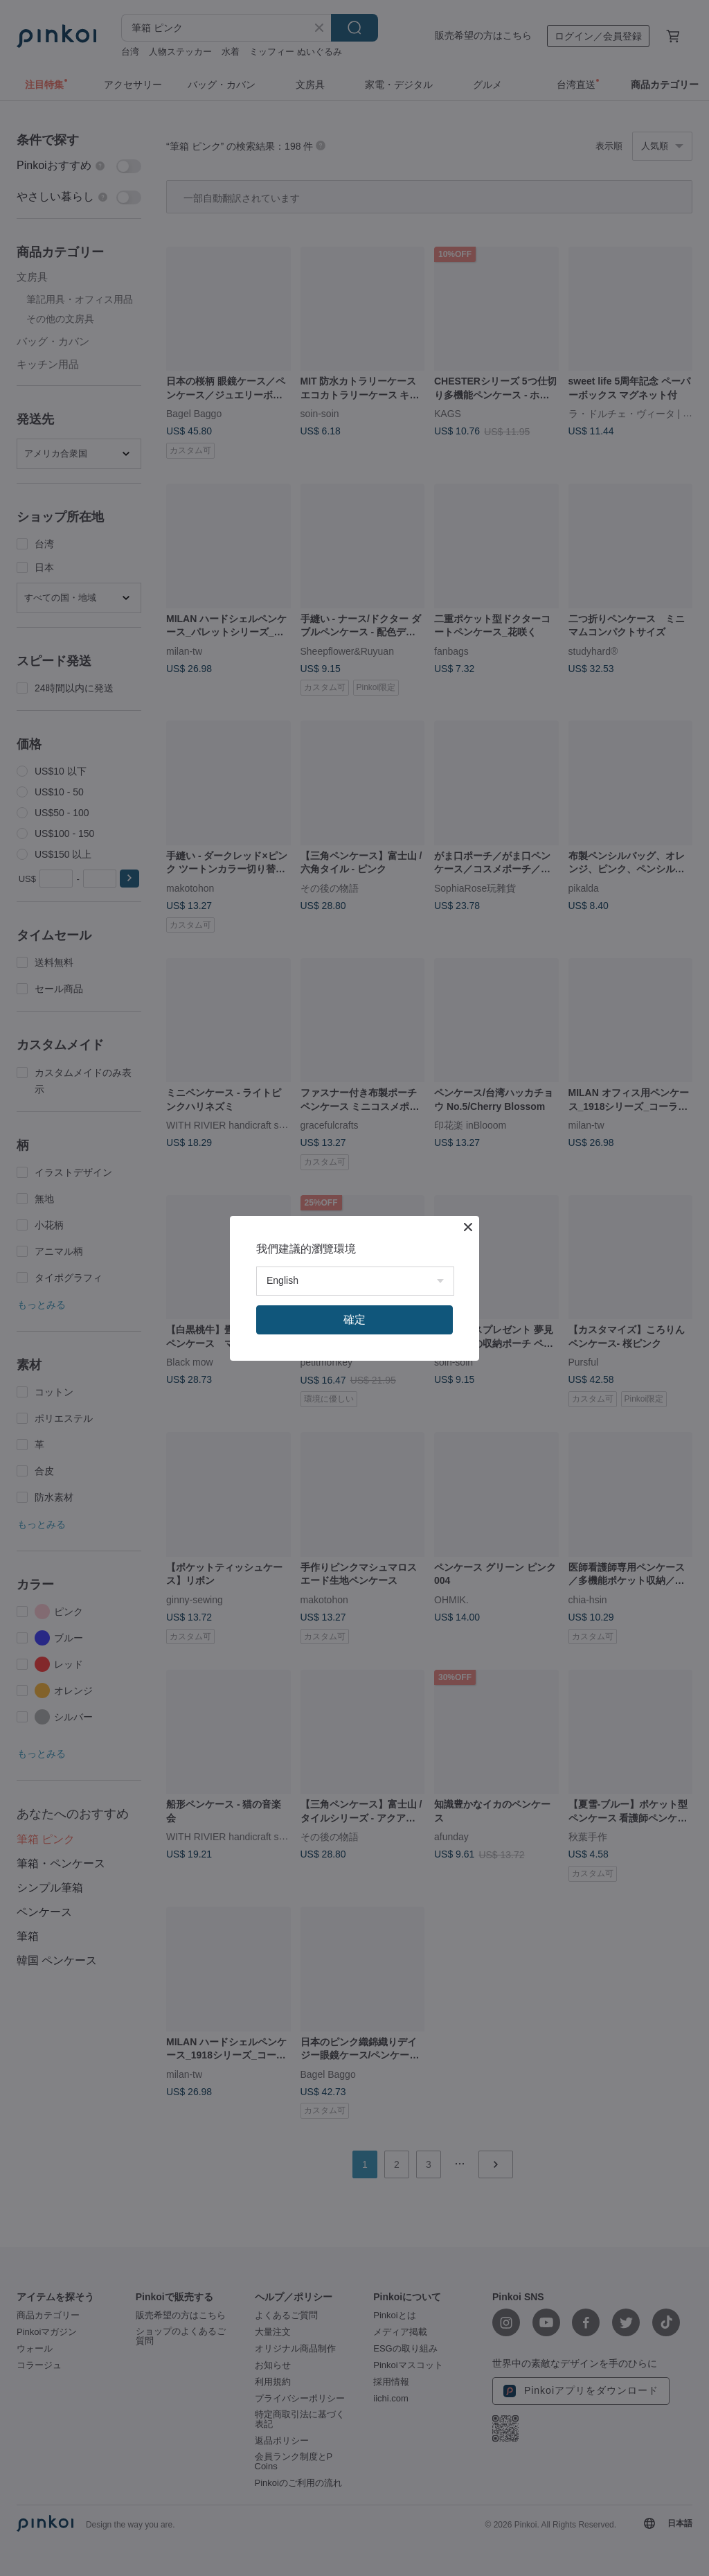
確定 (354, 1319)
